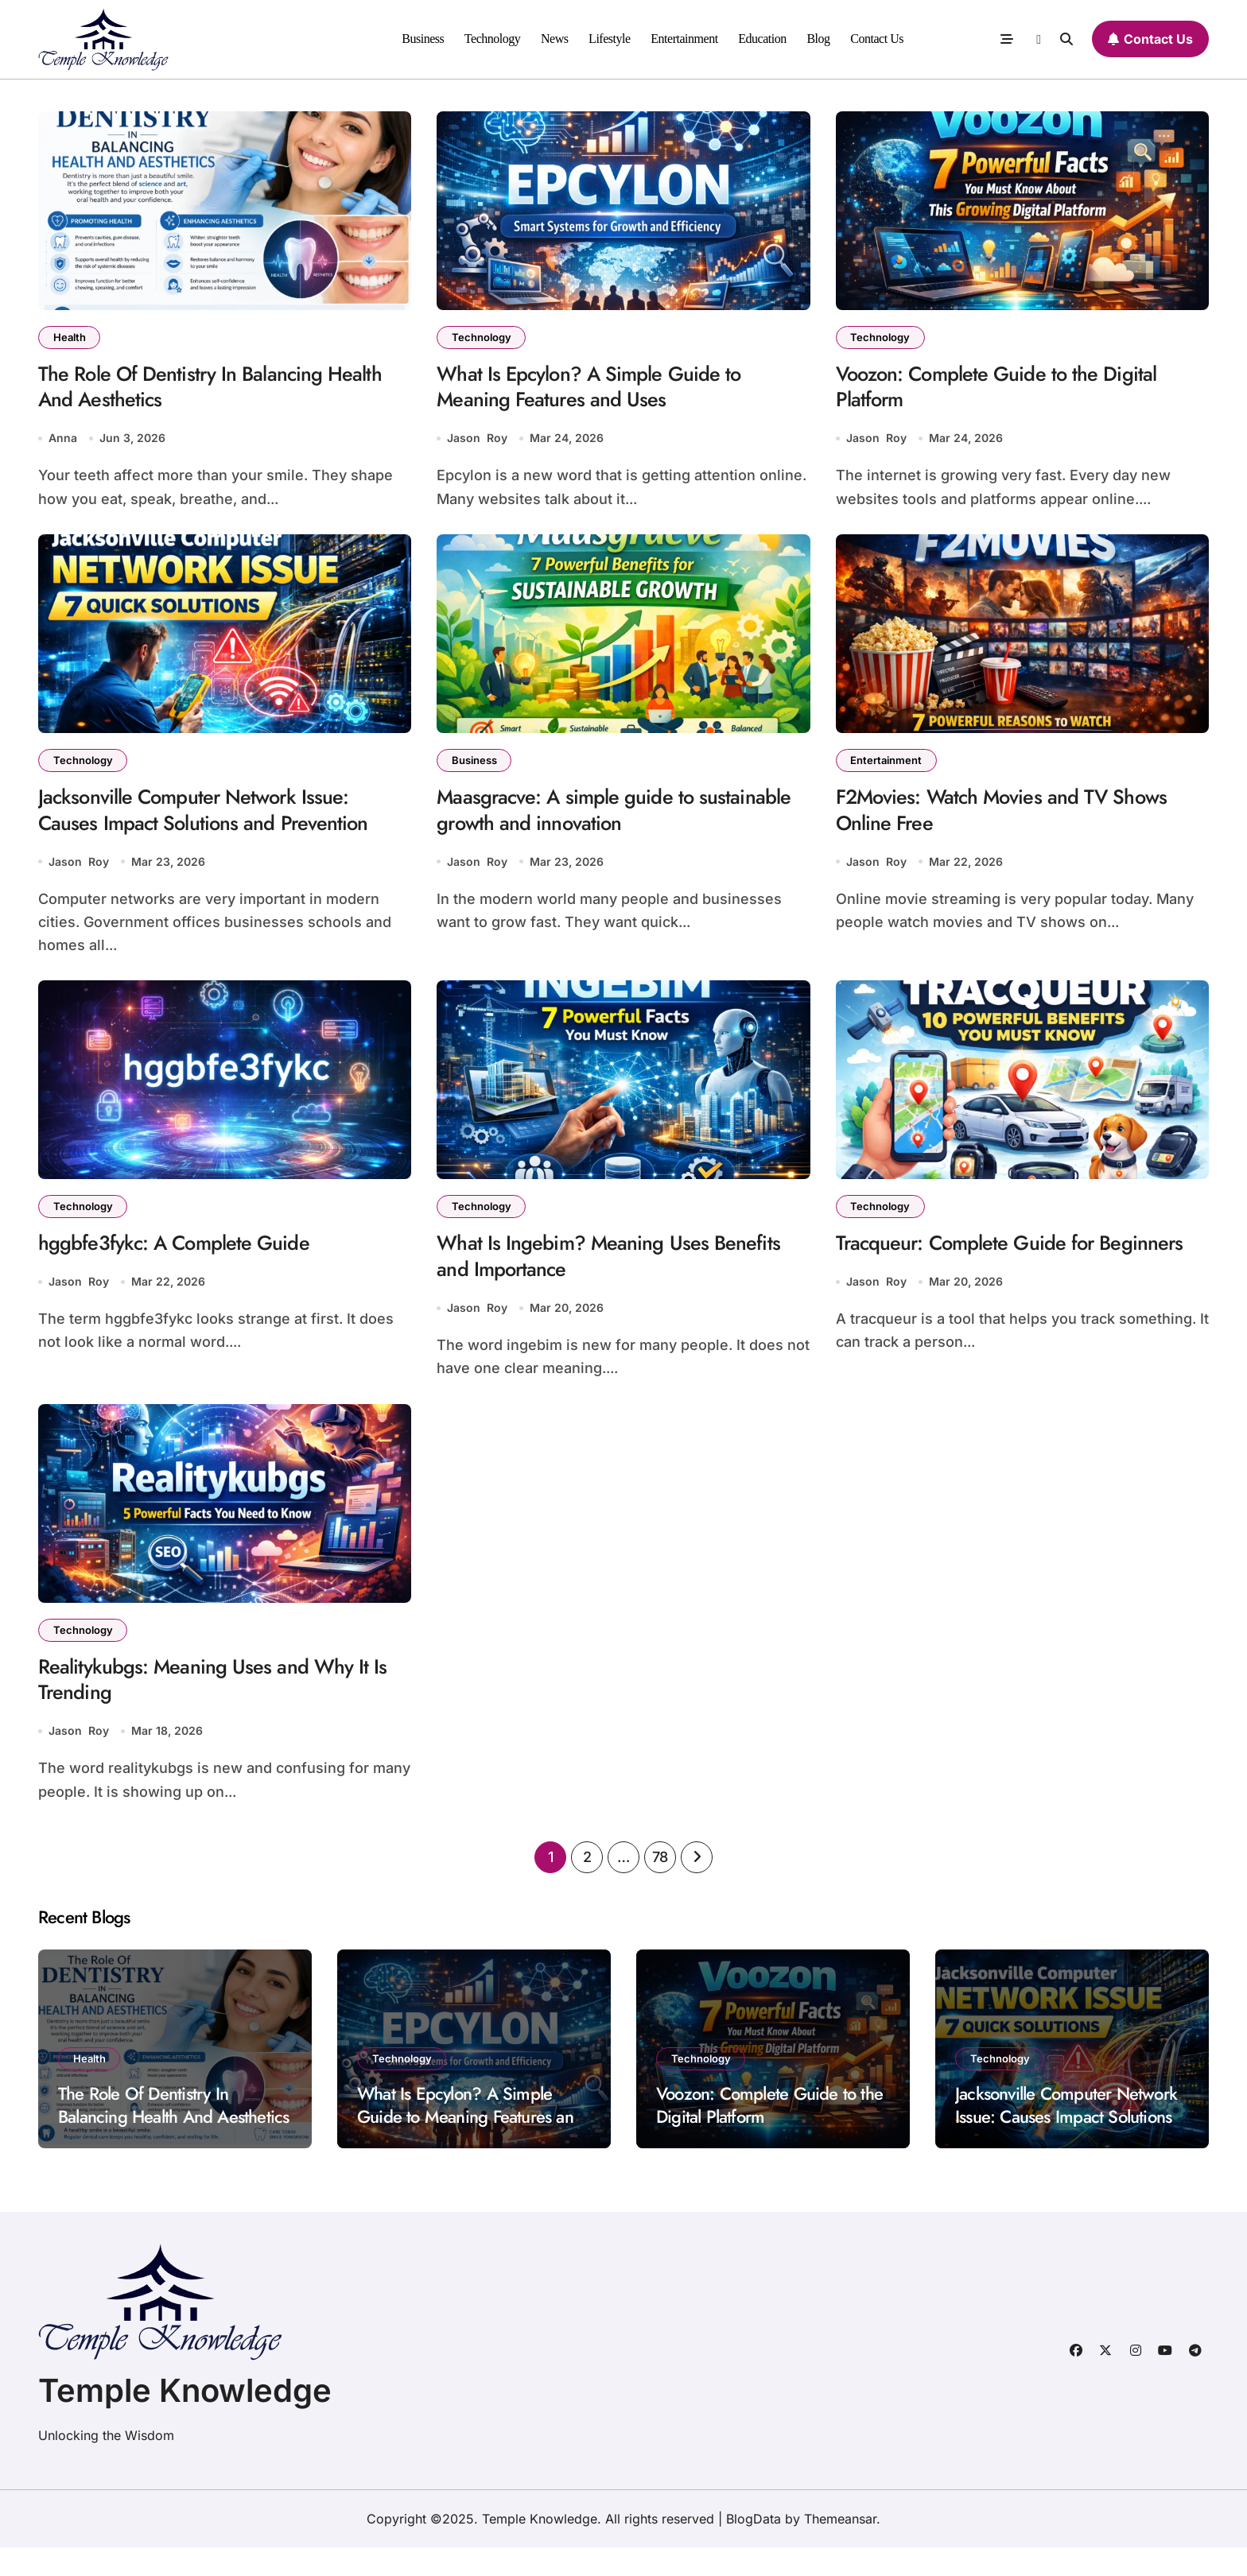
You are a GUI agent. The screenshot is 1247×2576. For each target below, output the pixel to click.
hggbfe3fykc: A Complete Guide (185, 1259)
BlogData (753, 2547)
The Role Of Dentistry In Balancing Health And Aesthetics (224, 390)
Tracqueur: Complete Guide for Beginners (976, 1274)
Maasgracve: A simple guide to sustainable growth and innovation (588, 821)
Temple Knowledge (185, 2418)
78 (660, 1885)
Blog (817, 38)
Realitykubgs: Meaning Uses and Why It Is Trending (216, 1705)
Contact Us (876, 38)
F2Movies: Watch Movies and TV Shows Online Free (1017, 821)
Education (762, 38)
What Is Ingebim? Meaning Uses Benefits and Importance (621, 1274)
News (555, 38)
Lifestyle (610, 38)
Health (71, 338)
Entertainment (684, 38)
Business (423, 38)
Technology (492, 38)
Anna (63, 445)
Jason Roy (477, 445)
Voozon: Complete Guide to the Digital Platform (1011, 390)
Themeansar (840, 2547)
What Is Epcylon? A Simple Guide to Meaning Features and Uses (601, 390)
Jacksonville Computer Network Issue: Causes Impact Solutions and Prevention (216, 821)
